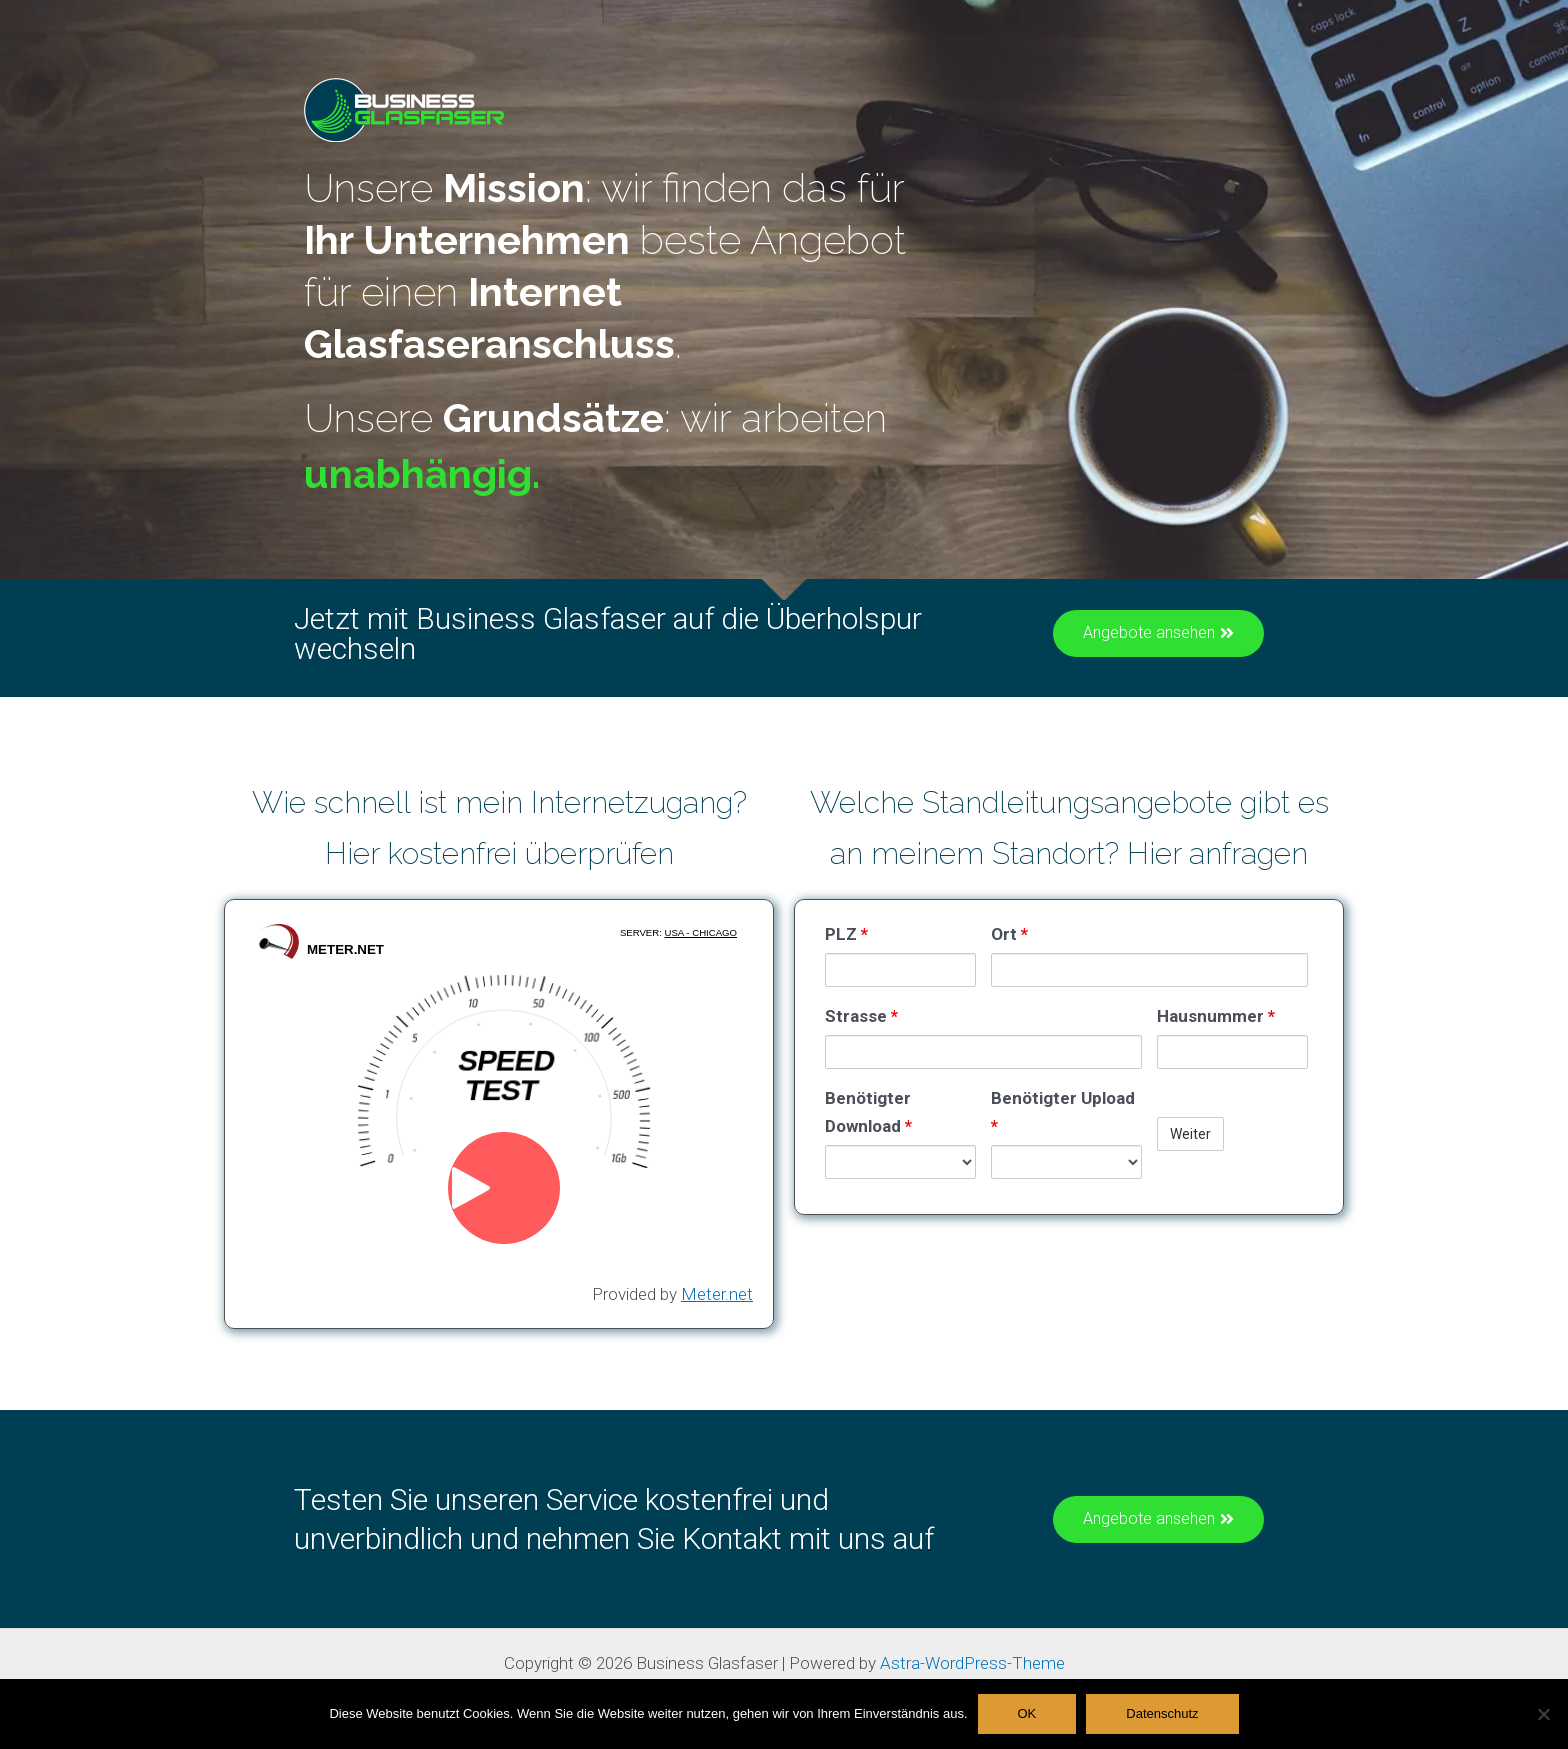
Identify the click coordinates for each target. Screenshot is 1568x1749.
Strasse (861, 1016)
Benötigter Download (868, 1112)
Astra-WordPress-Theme (972, 1663)
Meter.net (717, 1294)
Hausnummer (1216, 1016)
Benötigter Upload (1063, 1112)
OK (1027, 1713)
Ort (1009, 934)
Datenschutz (1162, 1713)
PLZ (846, 934)
